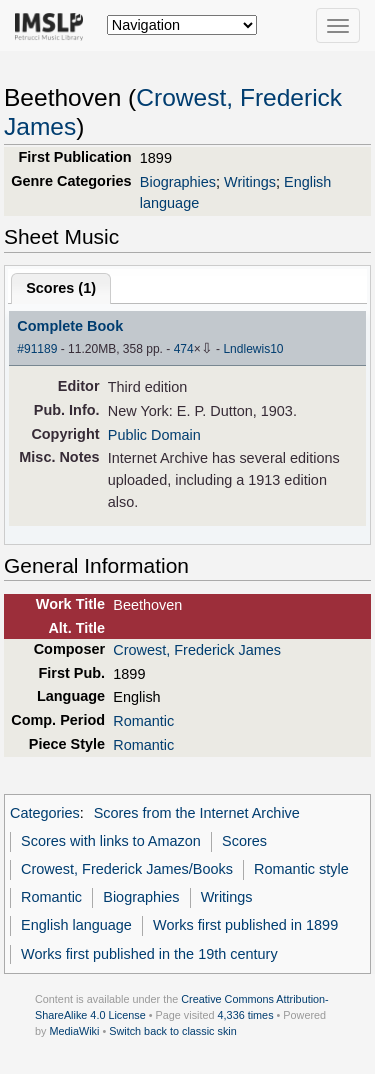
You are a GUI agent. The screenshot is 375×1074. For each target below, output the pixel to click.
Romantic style (301, 869)
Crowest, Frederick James (197, 650)
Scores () (61, 288)
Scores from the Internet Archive (197, 813)
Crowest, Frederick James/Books (127, 869)
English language (76, 925)
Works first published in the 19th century (149, 954)
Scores (244, 841)
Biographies (178, 182)
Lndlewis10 (253, 349)
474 (184, 349)
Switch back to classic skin (173, 1031)
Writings (250, 182)
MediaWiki (74, 1031)
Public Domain (154, 435)
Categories (45, 813)
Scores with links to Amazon (111, 841)
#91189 (37, 349)
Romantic (143, 721)
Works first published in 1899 (245, 925)
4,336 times (246, 1015)
